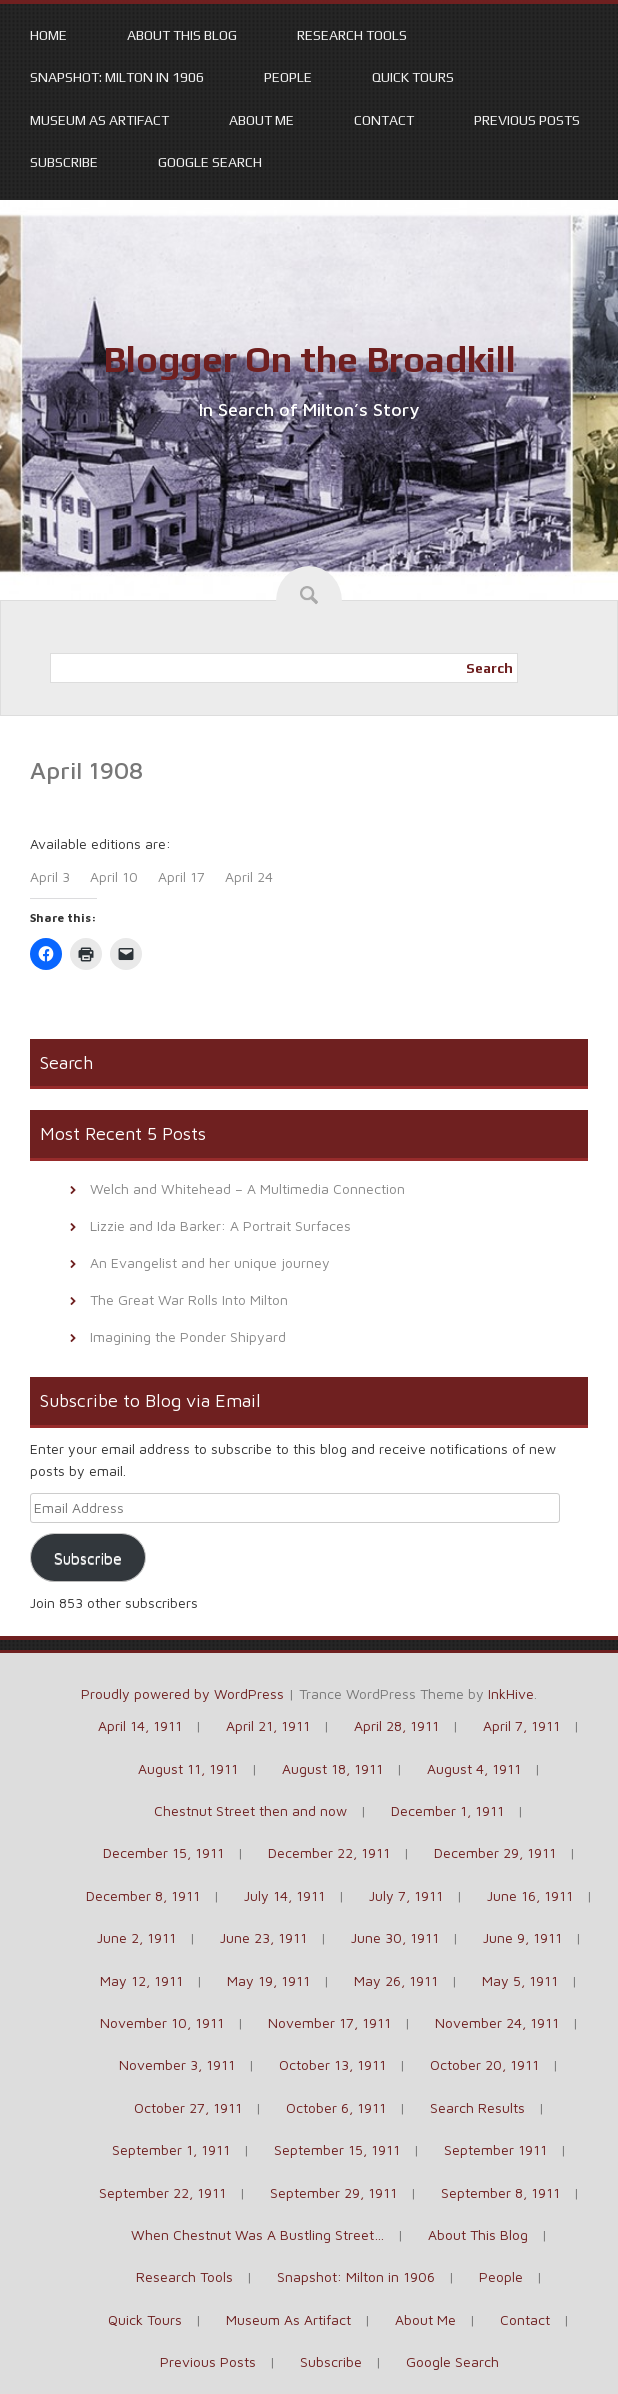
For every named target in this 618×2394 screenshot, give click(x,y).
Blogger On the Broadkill (309, 359)
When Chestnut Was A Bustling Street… (257, 2234)
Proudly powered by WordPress (182, 1693)
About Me (261, 120)
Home (48, 35)
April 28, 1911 (396, 1725)
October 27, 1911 (188, 2107)
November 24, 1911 (497, 2022)
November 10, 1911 (162, 2022)
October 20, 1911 (484, 2064)
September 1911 (495, 2149)
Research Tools (352, 35)
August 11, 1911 (188, 1768)
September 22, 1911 (162, 2192)
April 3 (50, 876)
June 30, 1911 (395, 1937)
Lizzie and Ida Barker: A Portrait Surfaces (220, 1225)
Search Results (477, 2107)
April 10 (114, 876)
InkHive (511, 1693)
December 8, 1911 (143, 1895)
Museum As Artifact (99, 120)
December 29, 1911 (495, 1852)
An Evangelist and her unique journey (210, 1262)
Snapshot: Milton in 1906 (117, 77)
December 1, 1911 (447, 1810)
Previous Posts (527, 120)
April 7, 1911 (521, 1725)
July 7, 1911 (406, 1895)
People (288, 77)
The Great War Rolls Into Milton (189, 1299)
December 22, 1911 (329, 1852)
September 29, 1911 (333, 2192)
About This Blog (182, 35)
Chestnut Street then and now (250, 1810)
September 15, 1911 (337, 2149)
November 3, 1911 (177, 2064)
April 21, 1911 (268, 1725)
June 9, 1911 (522, 1937)
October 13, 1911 (332, 2064)
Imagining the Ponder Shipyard (188, 1336)
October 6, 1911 (336, 2107)
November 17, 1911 (329, 2022)
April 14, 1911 (140, 1725)
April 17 (181, 876)
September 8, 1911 (500, 2192)
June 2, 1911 (136, 1937)
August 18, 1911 (332, 1768)
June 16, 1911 (530, 1895)
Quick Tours (413, 77)
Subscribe (64, 162)
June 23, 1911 (263, 1937)
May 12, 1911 (141, 1980)
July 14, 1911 (284, 1895)
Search (489, 668)
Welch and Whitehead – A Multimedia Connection (247, 1188)
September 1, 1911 (171, 2149)
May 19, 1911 (268, 1980)
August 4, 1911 (474, 1768)
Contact (384, 120)
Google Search (210, 162)
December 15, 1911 (163, 1852)
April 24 (249, 876)
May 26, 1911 (396, 1980)
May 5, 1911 (520, 1980)
